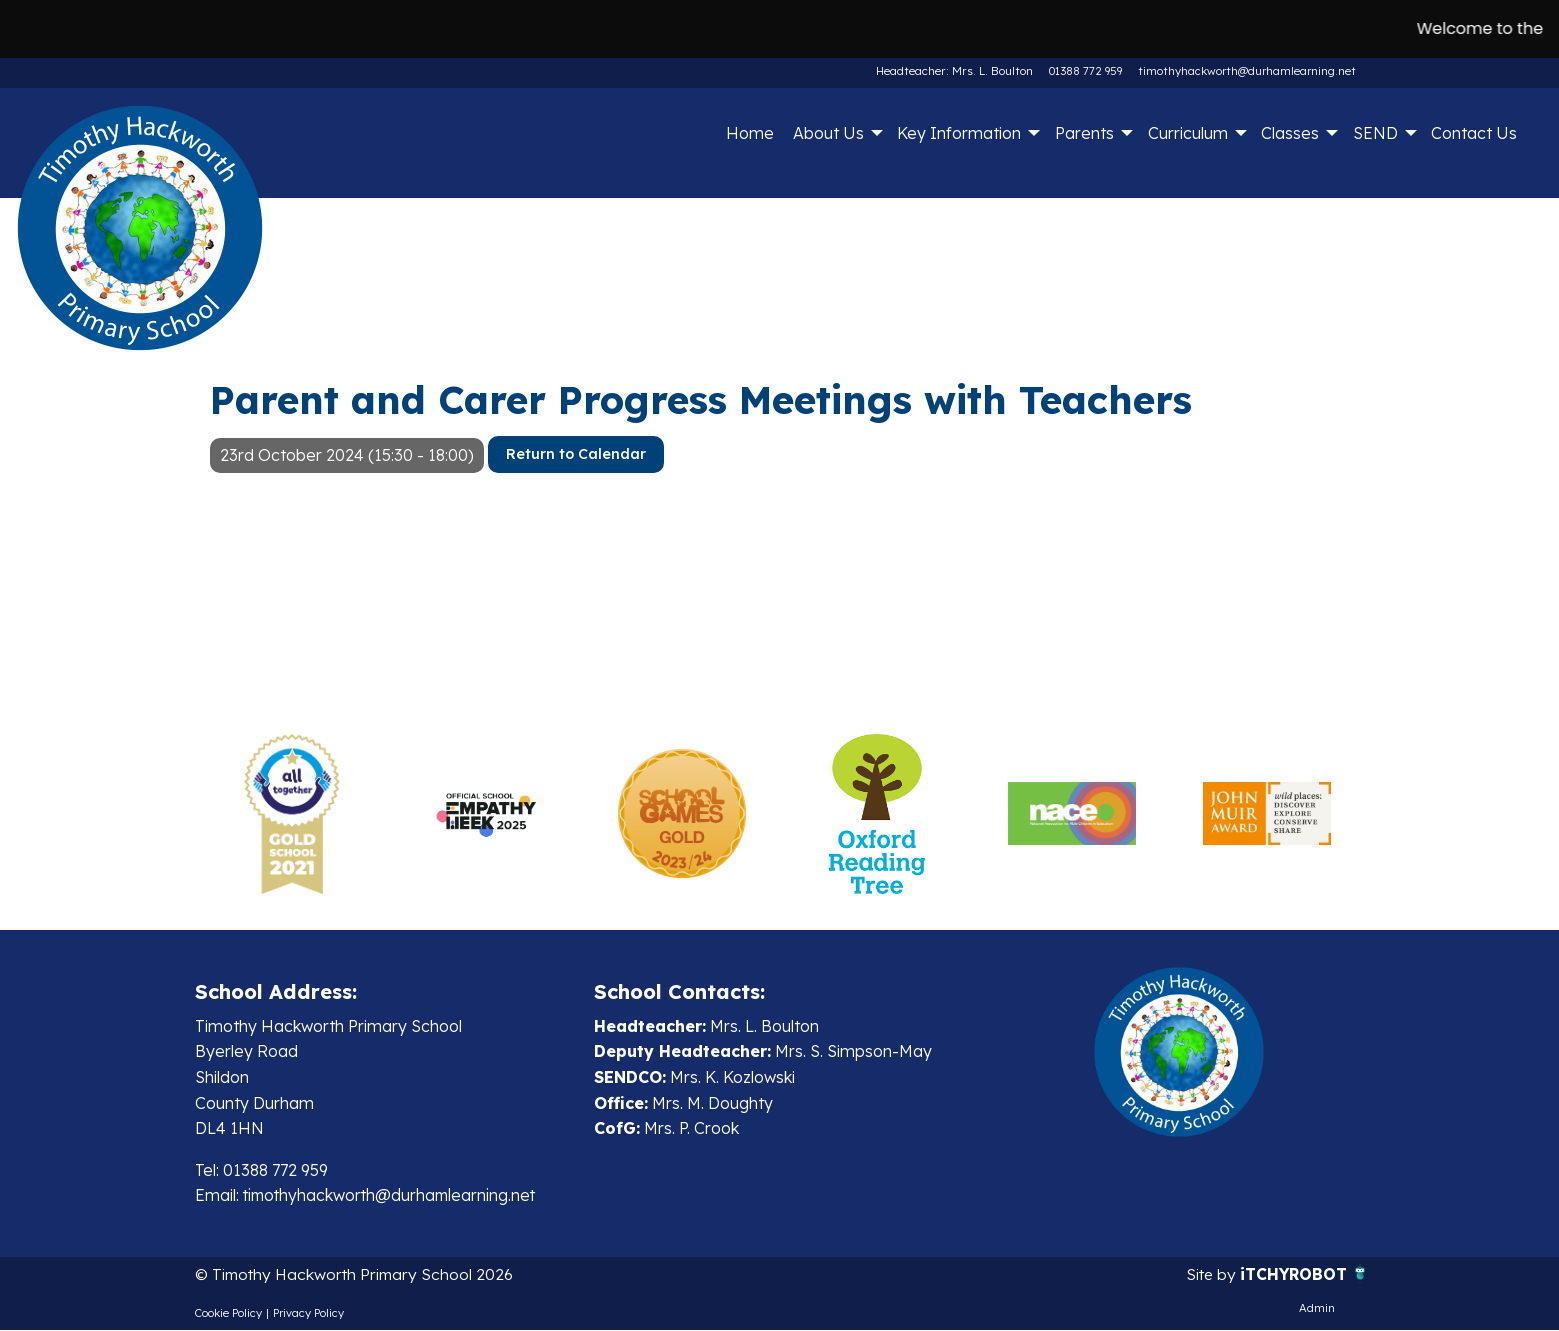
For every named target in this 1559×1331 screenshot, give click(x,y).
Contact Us (1474, 133)
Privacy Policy (308, 1313)
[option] (292, 814)
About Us (828, 133)
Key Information (959, 133)
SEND (1375, 133)
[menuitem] (749, 133)
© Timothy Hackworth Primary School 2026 (357, 1275)
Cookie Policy (228, 1313)
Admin (1317, 1308)
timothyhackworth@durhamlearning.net (1247, 71)
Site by (1210, 1275)
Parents (1084, 133)
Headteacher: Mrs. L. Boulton (956, 71)
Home (750, 133)
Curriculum (1188, 133)
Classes (1290, 133)
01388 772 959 (1085, 71)
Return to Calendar (576, 454)
